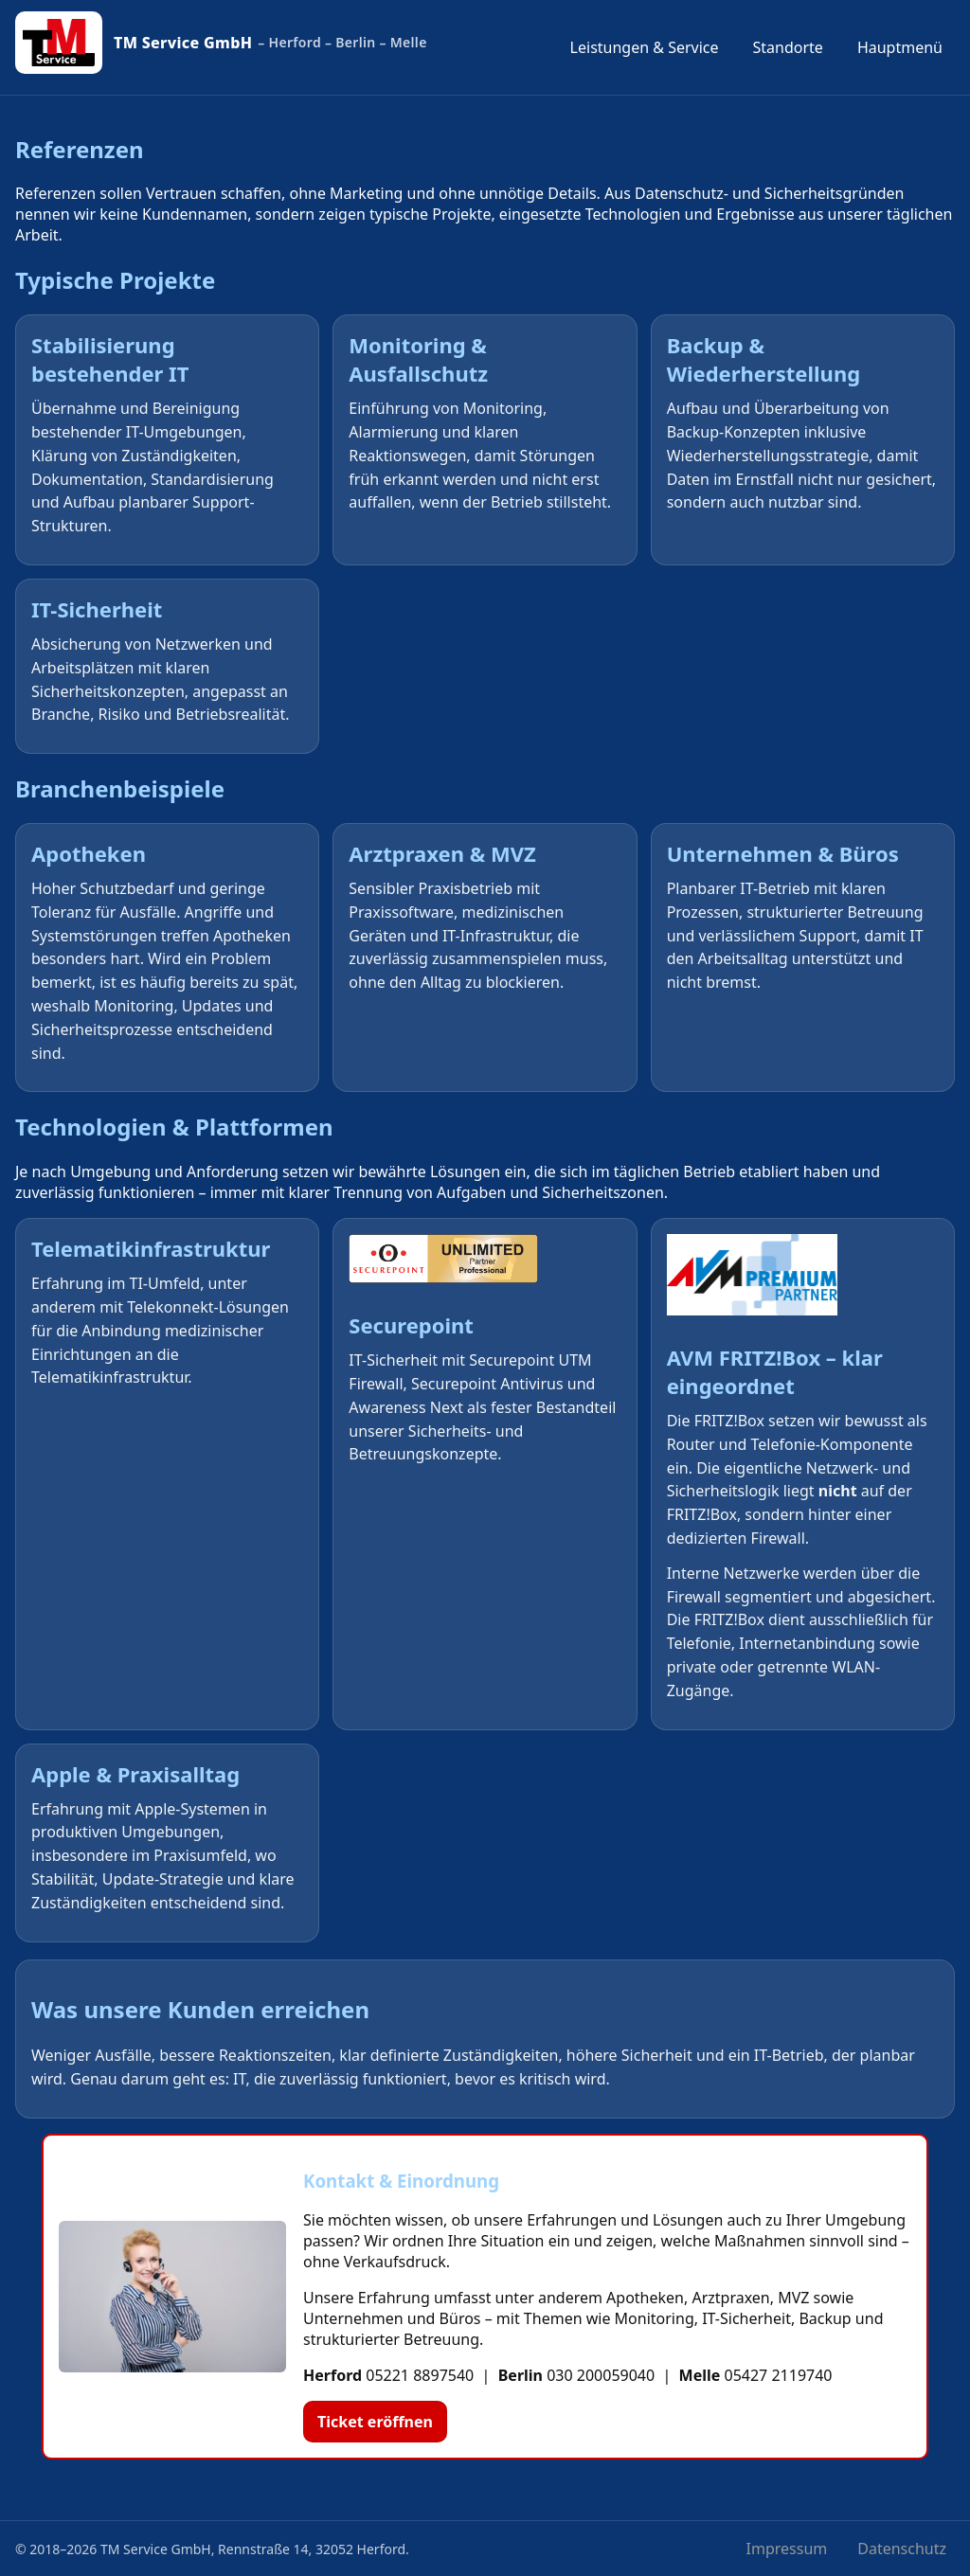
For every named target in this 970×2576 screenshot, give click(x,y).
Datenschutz (901, 2548)
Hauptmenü (900, 47)
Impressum (787, 2548)
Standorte (788, 47)
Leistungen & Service (644, 47)
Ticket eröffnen (375, 2421)
